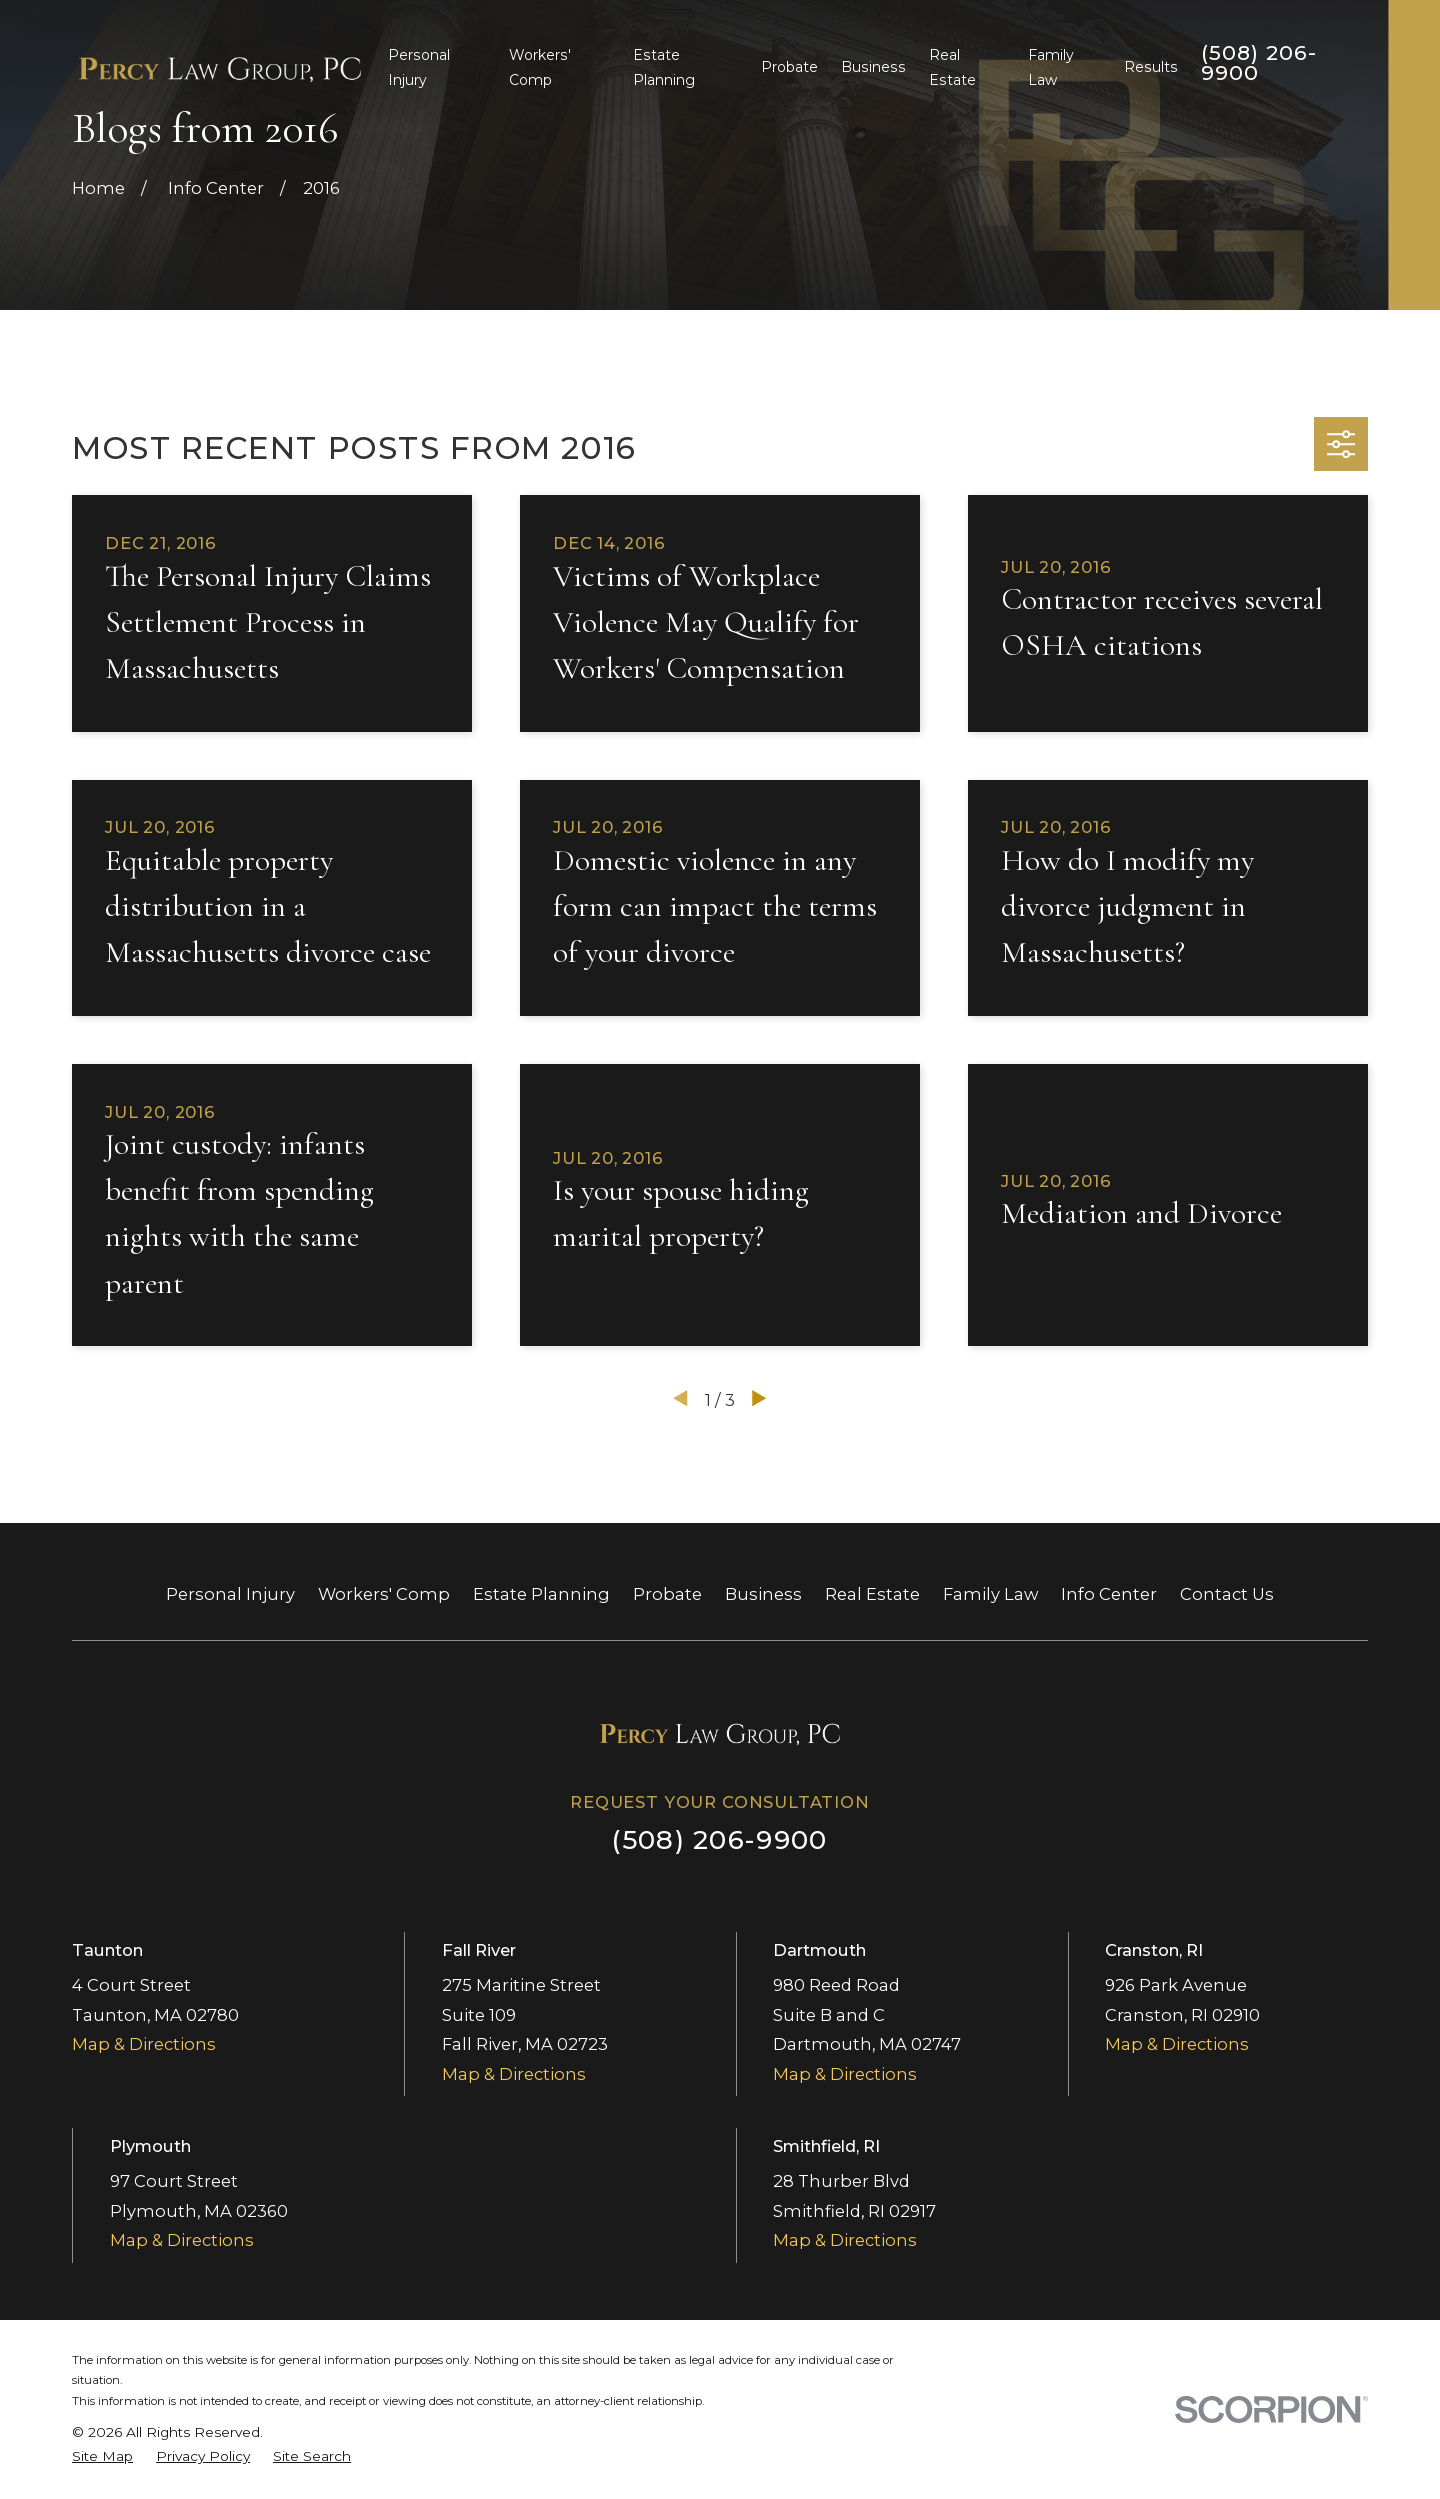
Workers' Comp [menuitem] (540, 67)
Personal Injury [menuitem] (419, 67)
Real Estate (872, 1594)
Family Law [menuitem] (1051, 67)
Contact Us (1227, 1594)
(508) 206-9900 (1259, 63)
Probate (667, 1594)
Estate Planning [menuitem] (664, 67)
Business (763, 1594)
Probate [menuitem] (789, 67)
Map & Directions (144, 2044)
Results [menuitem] (1151, 67)
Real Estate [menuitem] (952, 67)
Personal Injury (230, 1594)
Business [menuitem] (873, 67)
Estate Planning (541, 1594)
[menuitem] (102, 2456)
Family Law (990, 1594)
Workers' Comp (384, 1594)
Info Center (1109, 1594)
